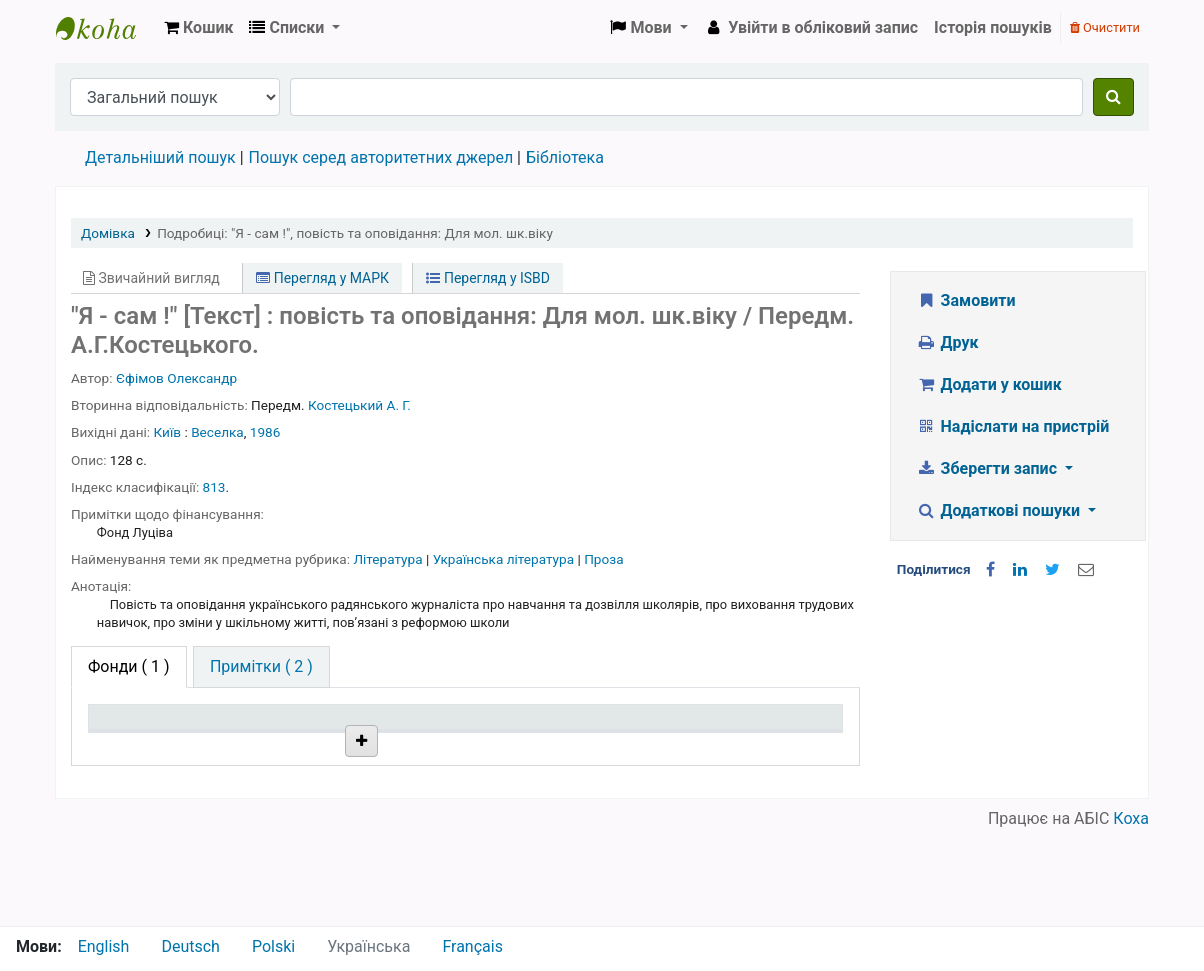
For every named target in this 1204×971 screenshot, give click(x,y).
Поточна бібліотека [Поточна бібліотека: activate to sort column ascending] (287, 736)
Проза (603, 559)
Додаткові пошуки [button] (1000, 510)
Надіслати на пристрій (1012, 426)
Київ (168, 432)
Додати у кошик (989, 384)
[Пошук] (1113, 97)
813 (214, 487)
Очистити (1105, 27)
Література (389, 559)
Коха (1131, 913)
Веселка (217, 432)
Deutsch (190, 946)
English (104, 946)
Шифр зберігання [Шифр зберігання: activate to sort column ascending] (462, 745)
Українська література (505, 559)
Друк (947, 342)
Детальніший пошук (160, 157)
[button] (198, 28)
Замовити (966, 300)
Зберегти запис (988, 468)
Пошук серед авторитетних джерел (381, 157)
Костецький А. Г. (359, 405)
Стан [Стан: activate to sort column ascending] (569, 745)
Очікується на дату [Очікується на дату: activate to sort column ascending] (751, 736)
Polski (273, 946)
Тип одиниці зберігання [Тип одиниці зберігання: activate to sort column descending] (142, 736)
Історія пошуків (993, 27)
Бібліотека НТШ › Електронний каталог (106, 28)
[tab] (261, 667)
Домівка (108, 233)
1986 (265, 432)
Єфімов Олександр (176, 378)
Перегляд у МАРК (322, 278)
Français (472, 946)
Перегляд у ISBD (488, 278)
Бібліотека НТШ (312, 792)
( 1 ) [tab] (129, 666)
